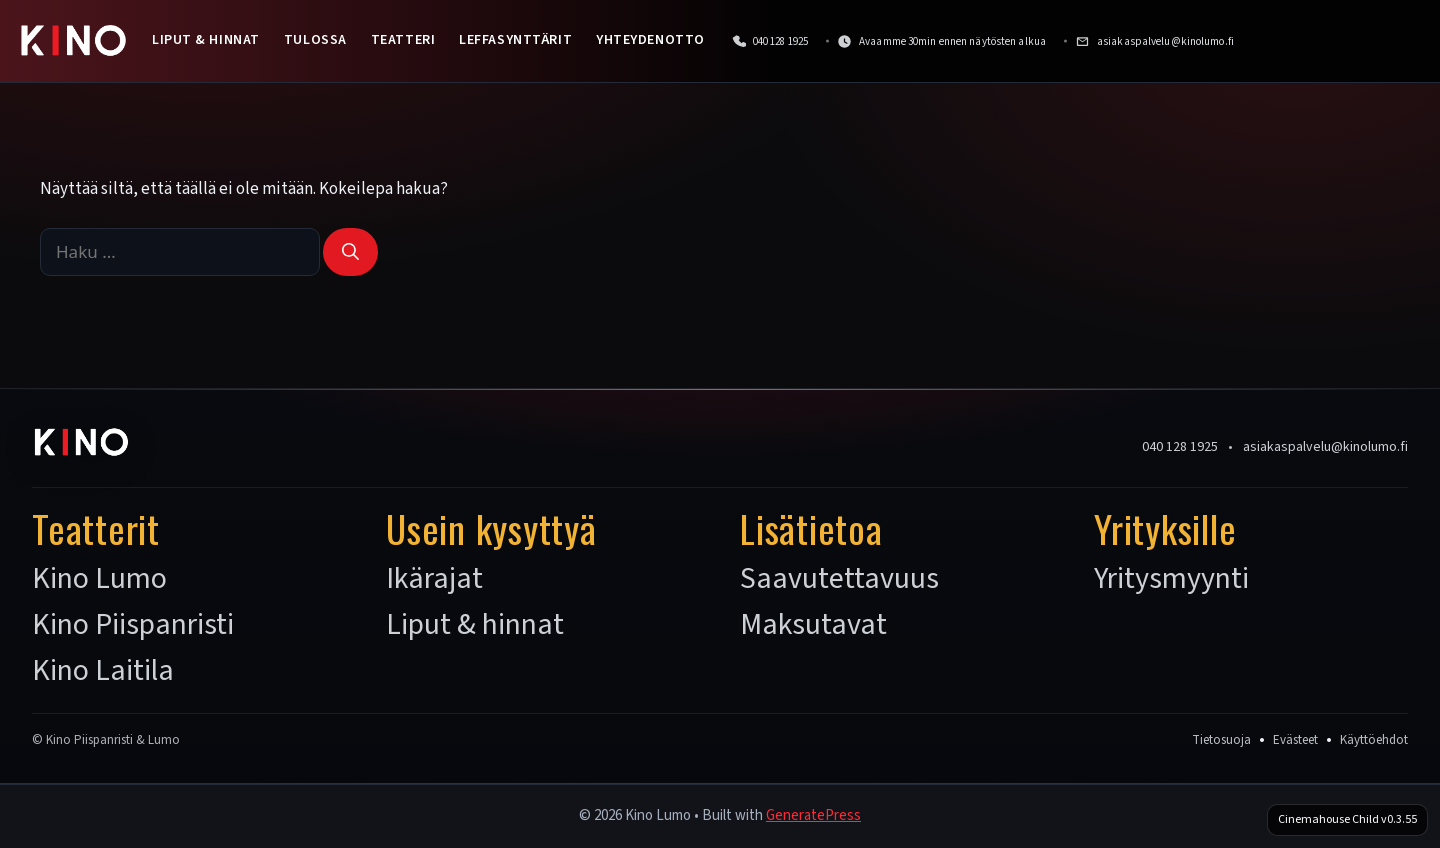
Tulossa (315, 40)
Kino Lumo (99, 579)
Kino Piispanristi (133, 625)
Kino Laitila (103, 671)
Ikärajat (434, 579)
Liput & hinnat (206, 40)
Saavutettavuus (839, 579)
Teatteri (403, 40)
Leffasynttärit (515, 40)
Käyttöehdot (1374, 740)
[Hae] (350, 252)
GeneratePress (813, 815)
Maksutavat (813, 625)
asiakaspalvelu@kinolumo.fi (1325, 447)
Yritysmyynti (1171, 579)
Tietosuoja (1221, 740)
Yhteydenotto (650, 40)
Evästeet (1295, 740)
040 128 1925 (1180, 447)
